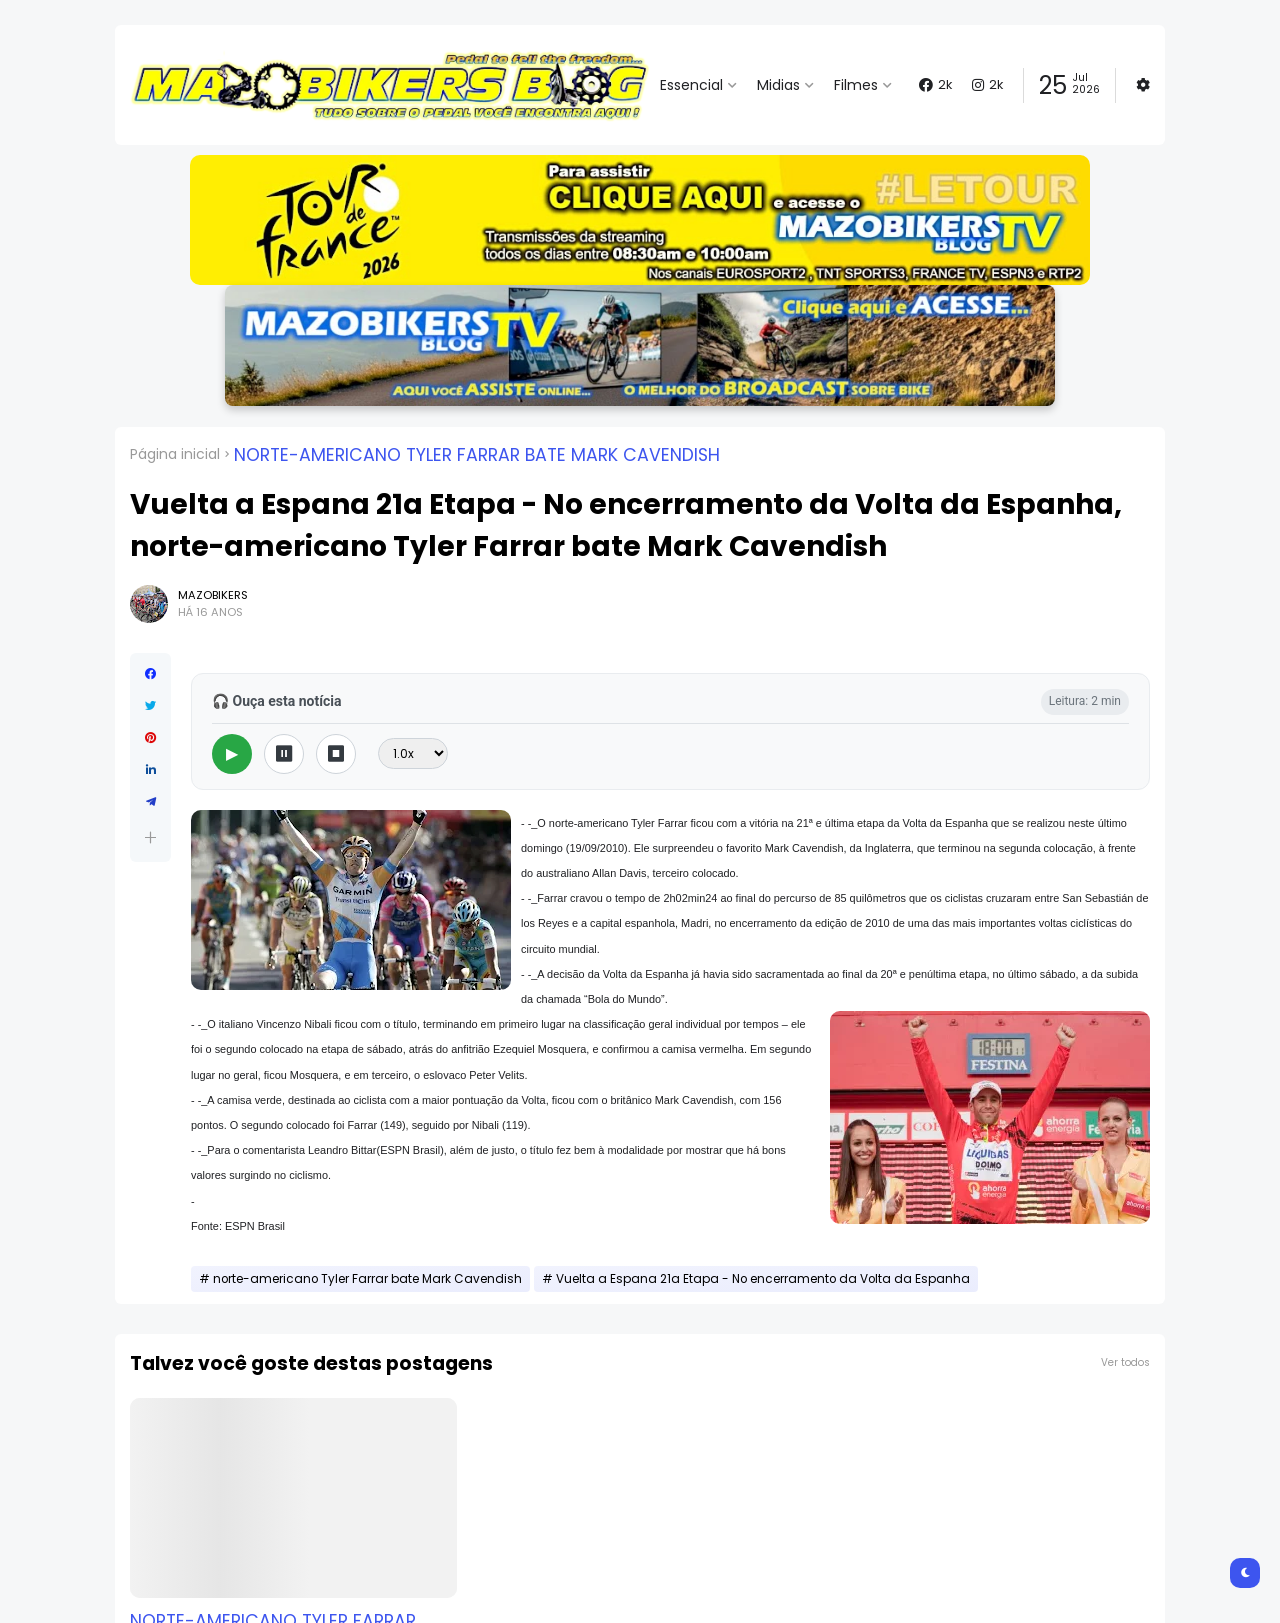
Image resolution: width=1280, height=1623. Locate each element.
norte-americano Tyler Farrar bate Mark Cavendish (477, 455)
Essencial (691, 85)
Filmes (856, 85)
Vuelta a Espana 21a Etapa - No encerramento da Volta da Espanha (763, 1279)
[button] (640, 220)
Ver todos (1125, 1362)
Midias (778, 85)
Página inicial (175, 454)
